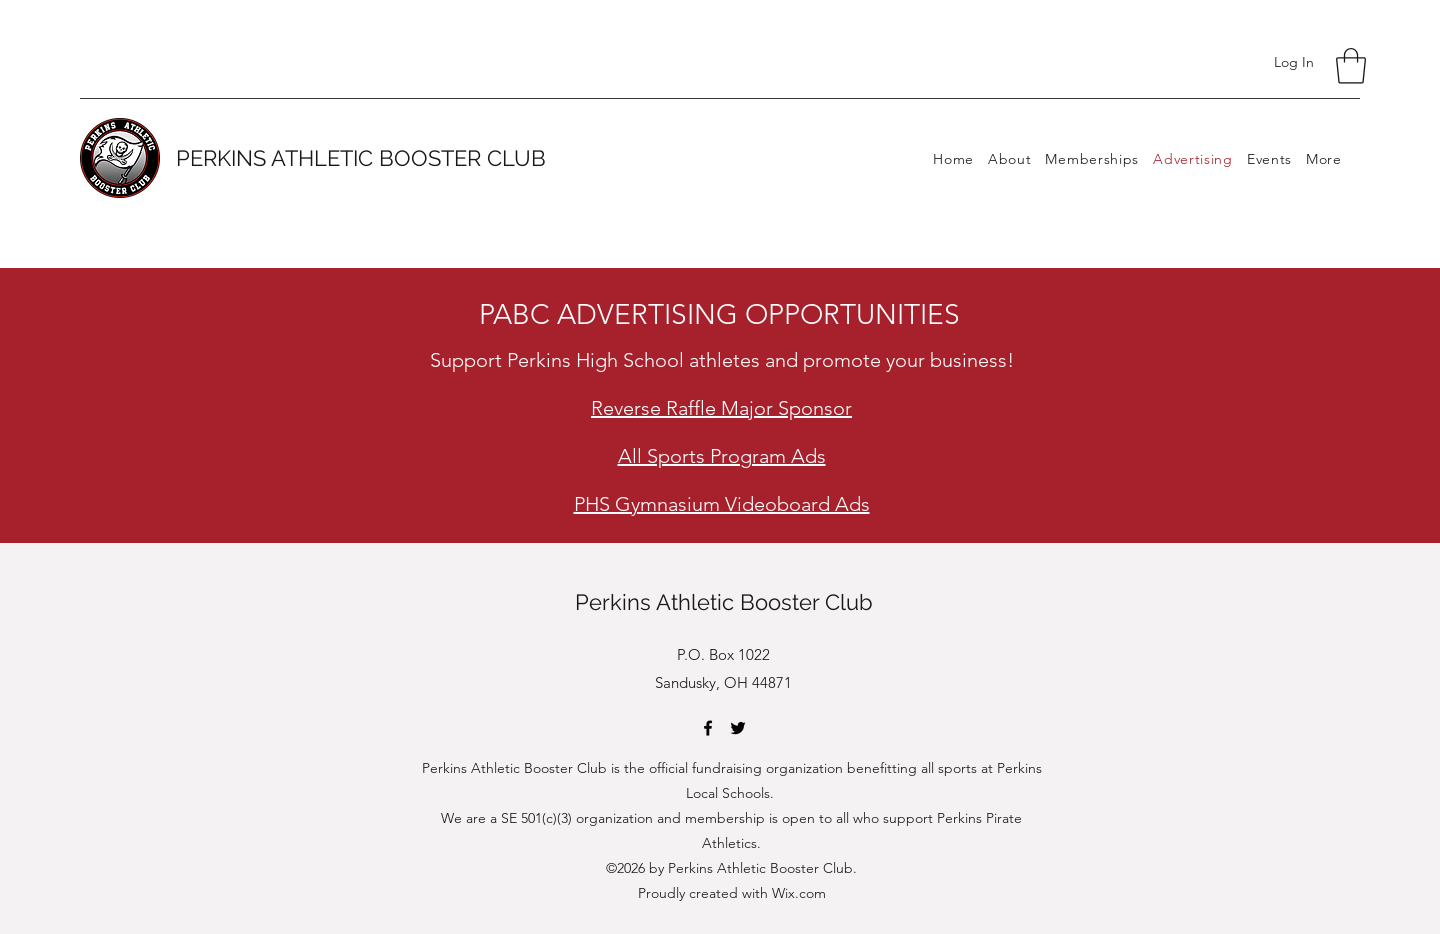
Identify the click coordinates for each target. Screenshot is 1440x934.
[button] (1351, 66)
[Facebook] (708, 728)
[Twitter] (738, 728)
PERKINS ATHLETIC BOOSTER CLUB (361, 158)
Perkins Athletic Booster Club (724, 602)
